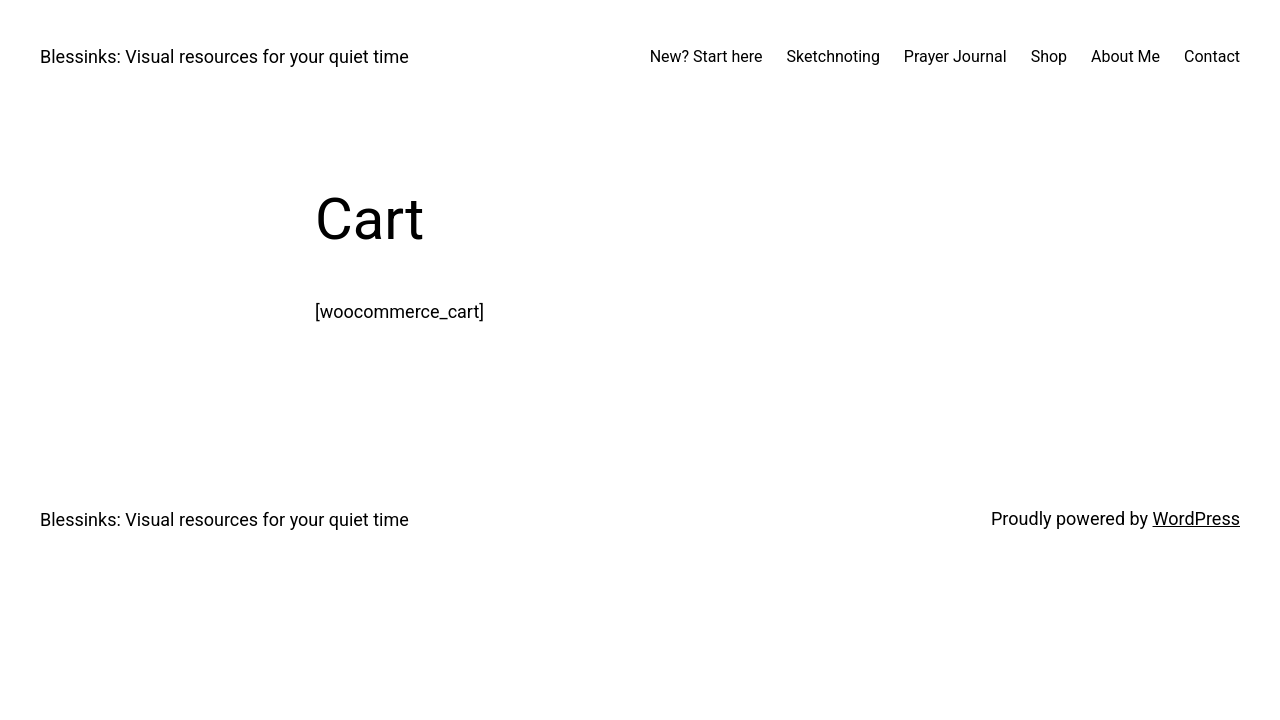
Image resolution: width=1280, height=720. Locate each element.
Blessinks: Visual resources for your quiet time (224, 56)
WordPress (1196, 518)
